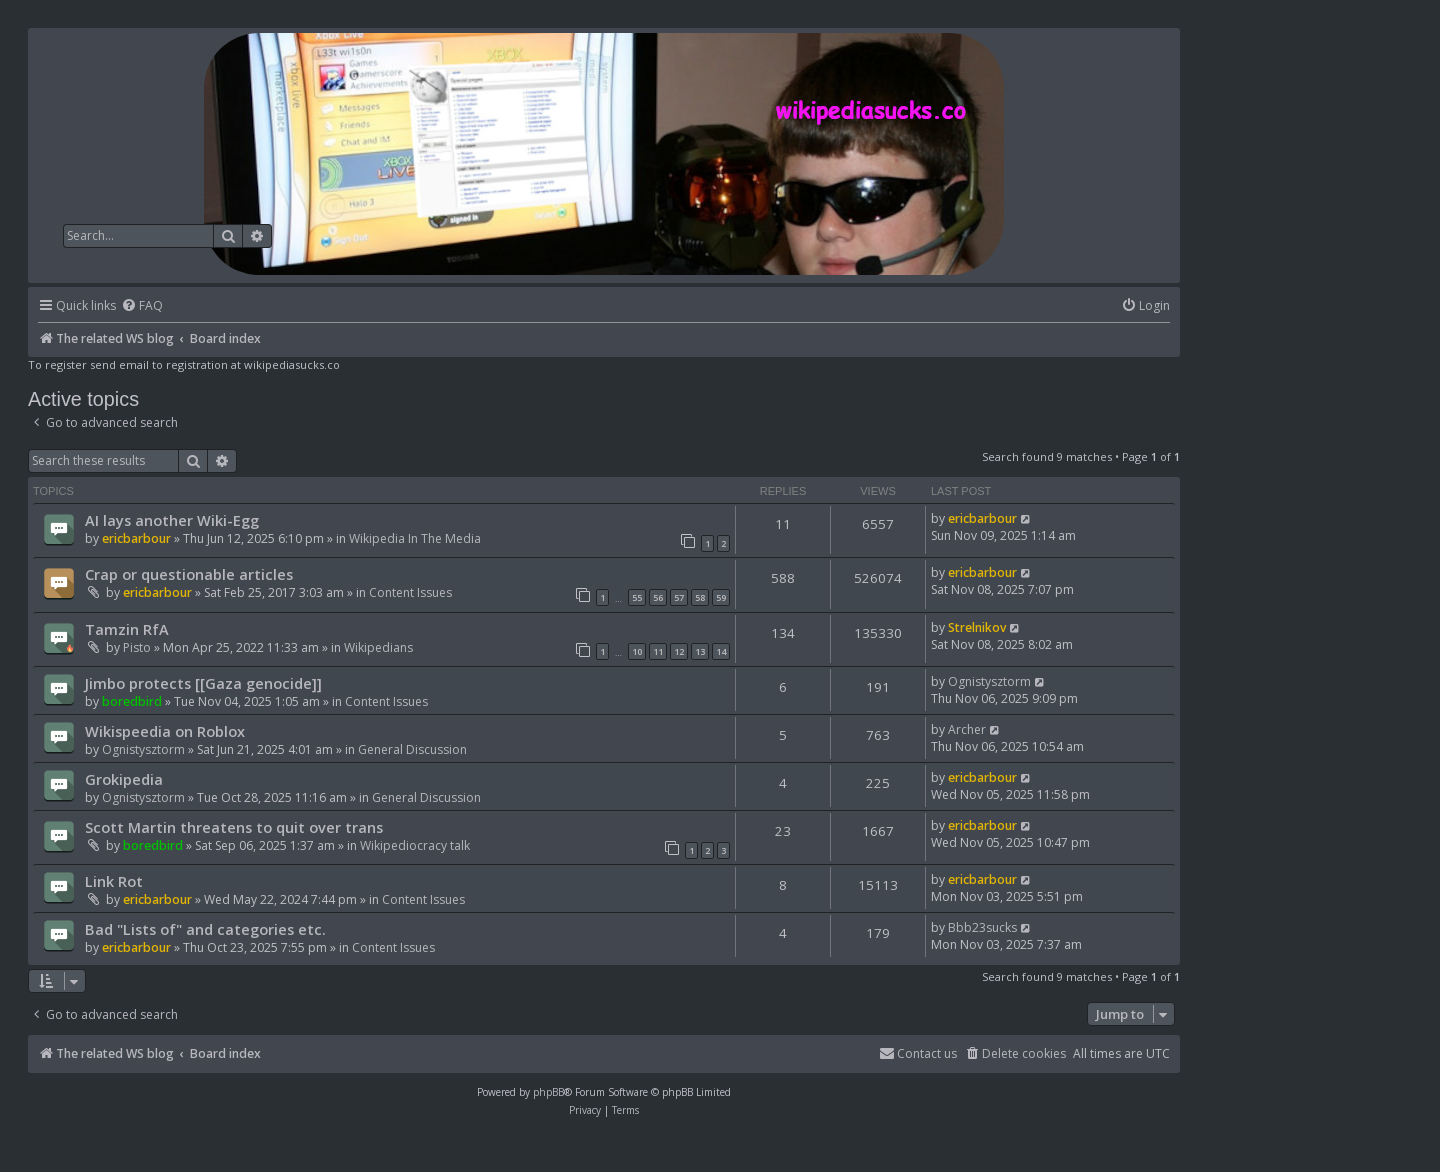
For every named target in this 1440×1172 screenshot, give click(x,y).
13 (700, 651)
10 (637, 651)
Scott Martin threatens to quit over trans (234, 827)
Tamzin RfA (127, 629)
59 (721, 597)
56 (658, 597)
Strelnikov (977, 627)
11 (658, 651)
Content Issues (410, 592)
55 (637, 597)
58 (700, 597)
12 (679, 651)
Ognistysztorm (989, 681)
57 (679, 597)
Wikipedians (378, 647)
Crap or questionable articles (189, 574)
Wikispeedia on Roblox (165, 731)
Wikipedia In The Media (415, 538)
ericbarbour (136, 538)
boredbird (132, 701)
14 (721, 651)
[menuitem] (142, 306)
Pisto (137, 647)
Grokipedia (124, 779)
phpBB (548, 1092)
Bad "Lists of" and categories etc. (205, 929)
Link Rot (114, 881)
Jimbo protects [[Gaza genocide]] (203, 683)
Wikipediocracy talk (415, 845)
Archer (967, 729)
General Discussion (412, 749)
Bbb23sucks (982, 927)
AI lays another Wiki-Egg (172, 520)
